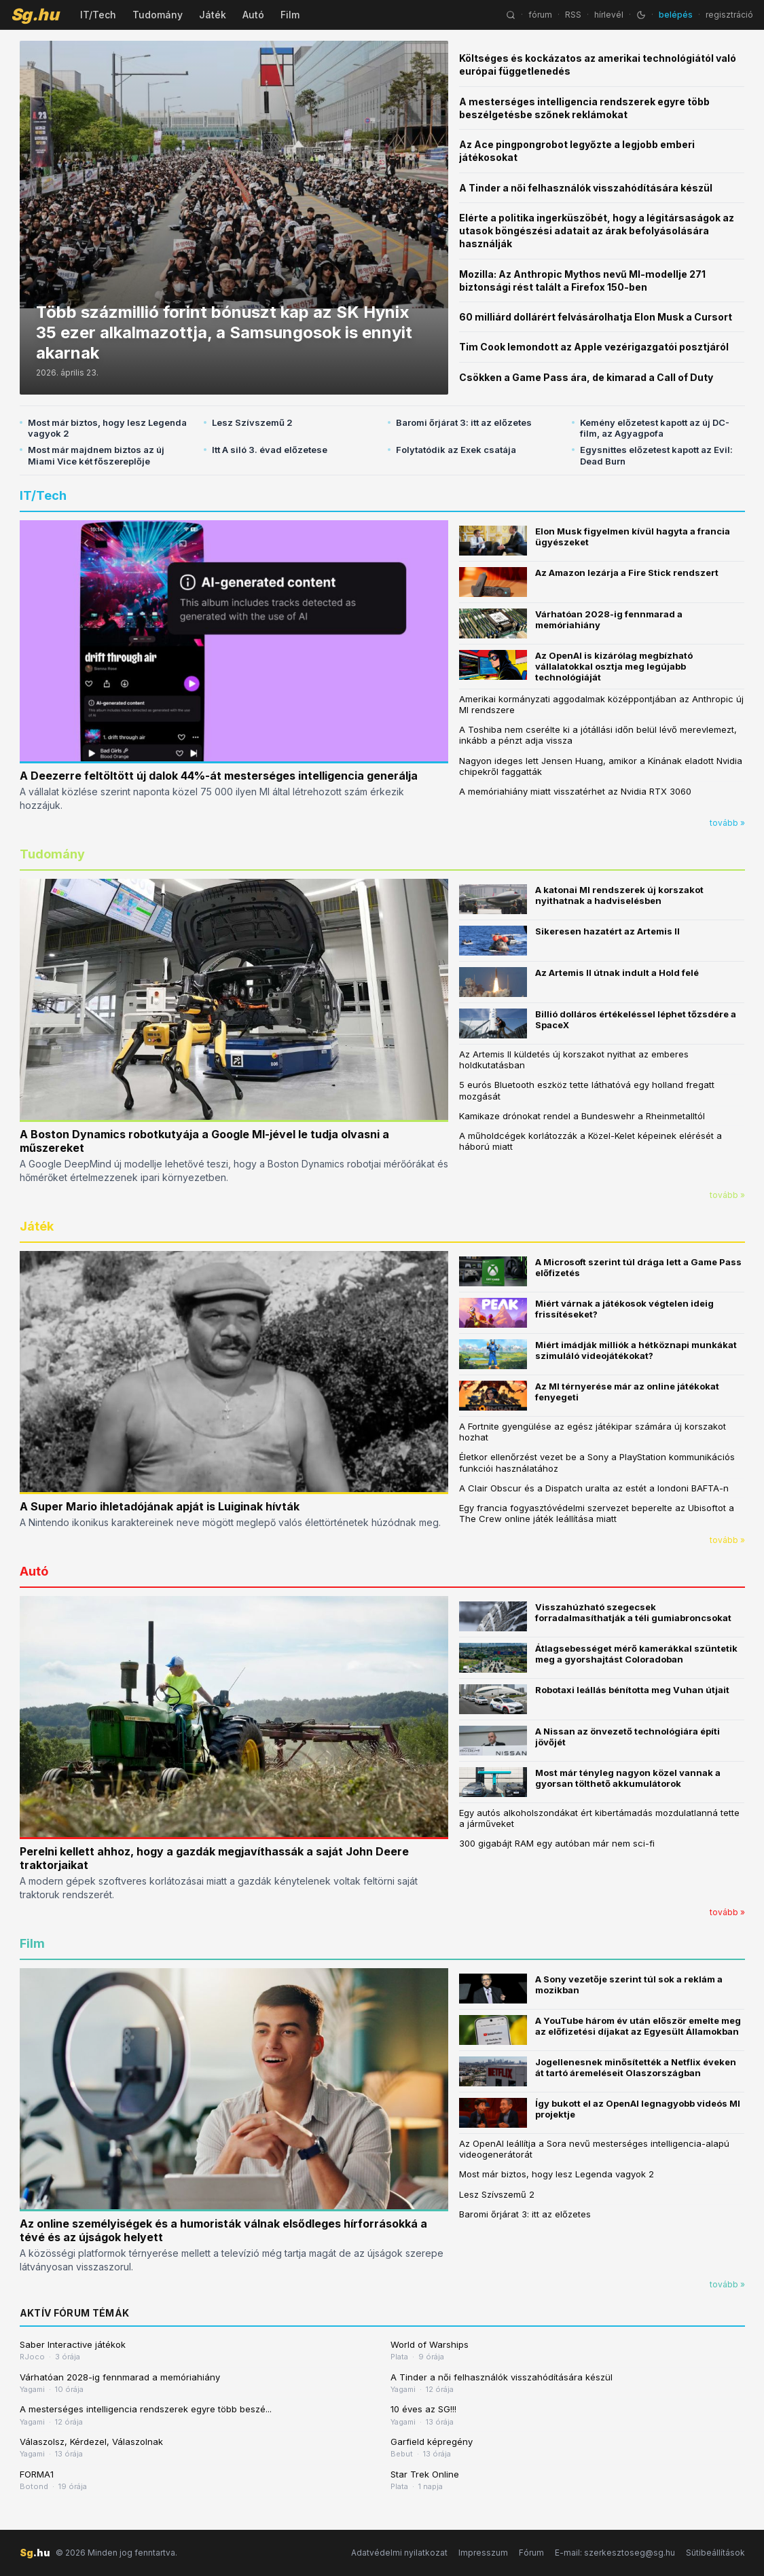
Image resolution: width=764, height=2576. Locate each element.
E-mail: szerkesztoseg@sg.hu (615, 2552)
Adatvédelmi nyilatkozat (399, 2552)
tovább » (727, 823)
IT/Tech (98, 14)
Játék (212, 14)
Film (289, 14)
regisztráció (729, 15)
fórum (540, 15)
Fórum (531, 2552)
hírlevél (608, 15)
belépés (676, 15)
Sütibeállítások (715, 2552)
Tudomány (157, 14)
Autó (253, 14)
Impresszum (483, 2552)
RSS (573, 15)
